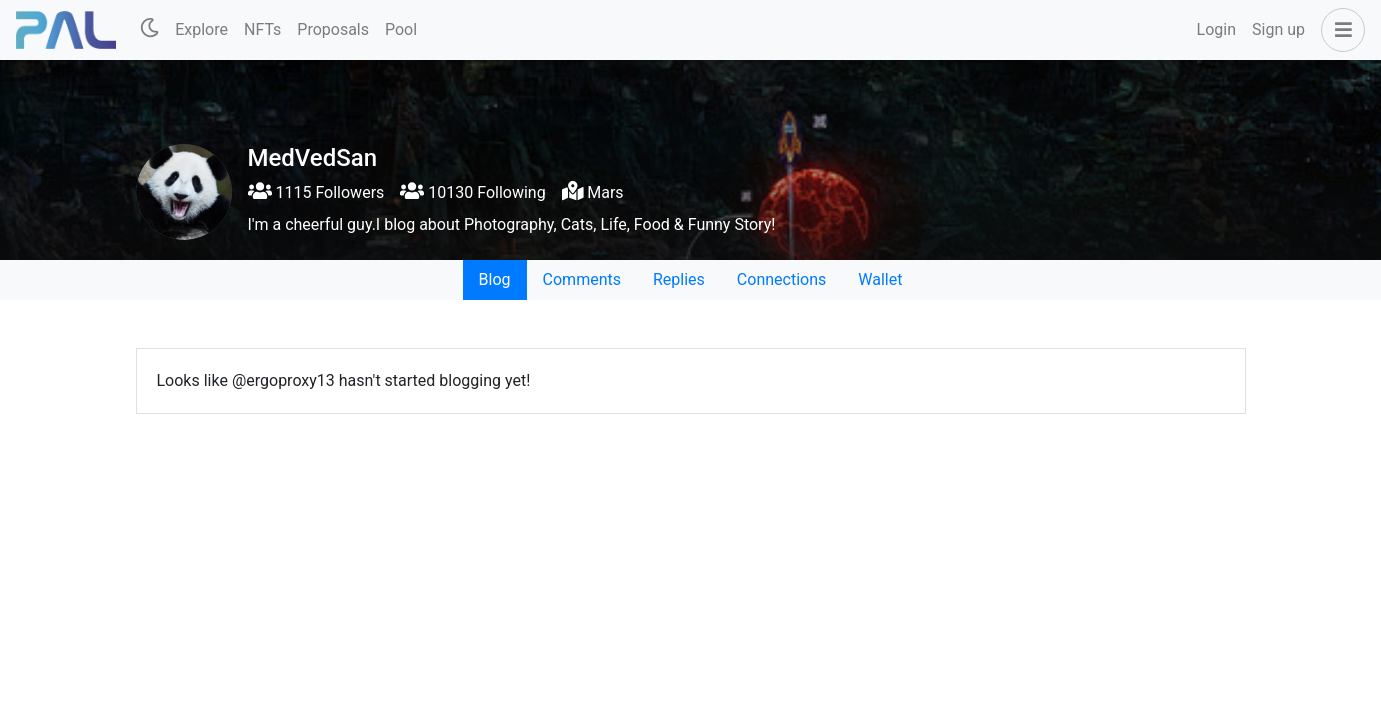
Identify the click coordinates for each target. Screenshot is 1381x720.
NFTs (262, 29)
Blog (495, 279)
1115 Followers (316, 192)
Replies (679, 279)
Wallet (880, 279)
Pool (401, 29)
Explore (201, 29)
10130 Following (472, 192)
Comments (582, 279)
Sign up (1278, 29)
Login (1216, 29)
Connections (781, 279)
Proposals (333, 29)
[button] (1339, 30)
